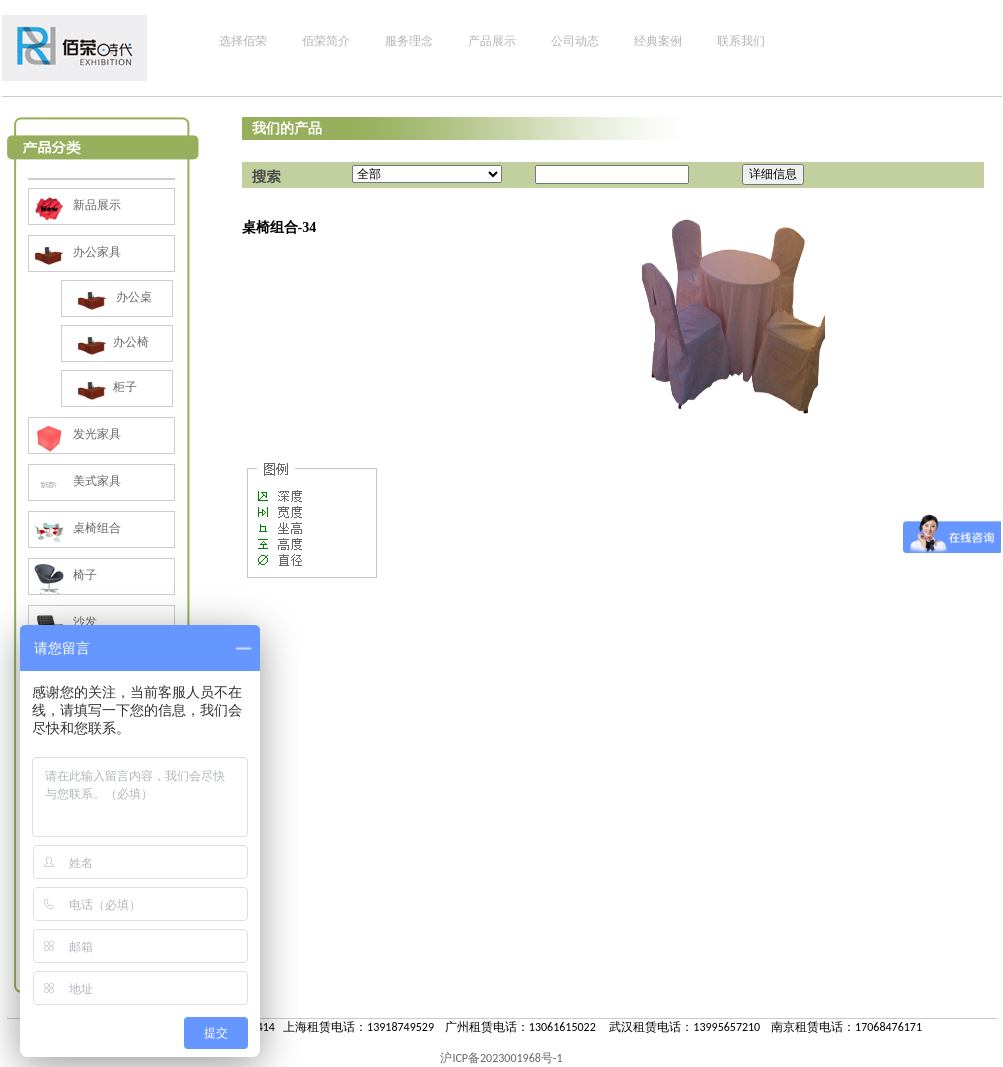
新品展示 (75, 205)
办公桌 (112, 297)
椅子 (63, 575)
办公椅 (110, 342)
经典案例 (658, 41)
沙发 (63, 622)
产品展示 (492, 41)
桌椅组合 (75, 528)
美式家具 (75, 481)
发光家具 (75, 434)
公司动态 (575, 41)
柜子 (104, 387)
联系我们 (741, 41)
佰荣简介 (326, 41)
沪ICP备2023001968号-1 (501, 1058)
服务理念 (409, 41)
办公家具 (75, 252)
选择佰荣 (243, 41)
